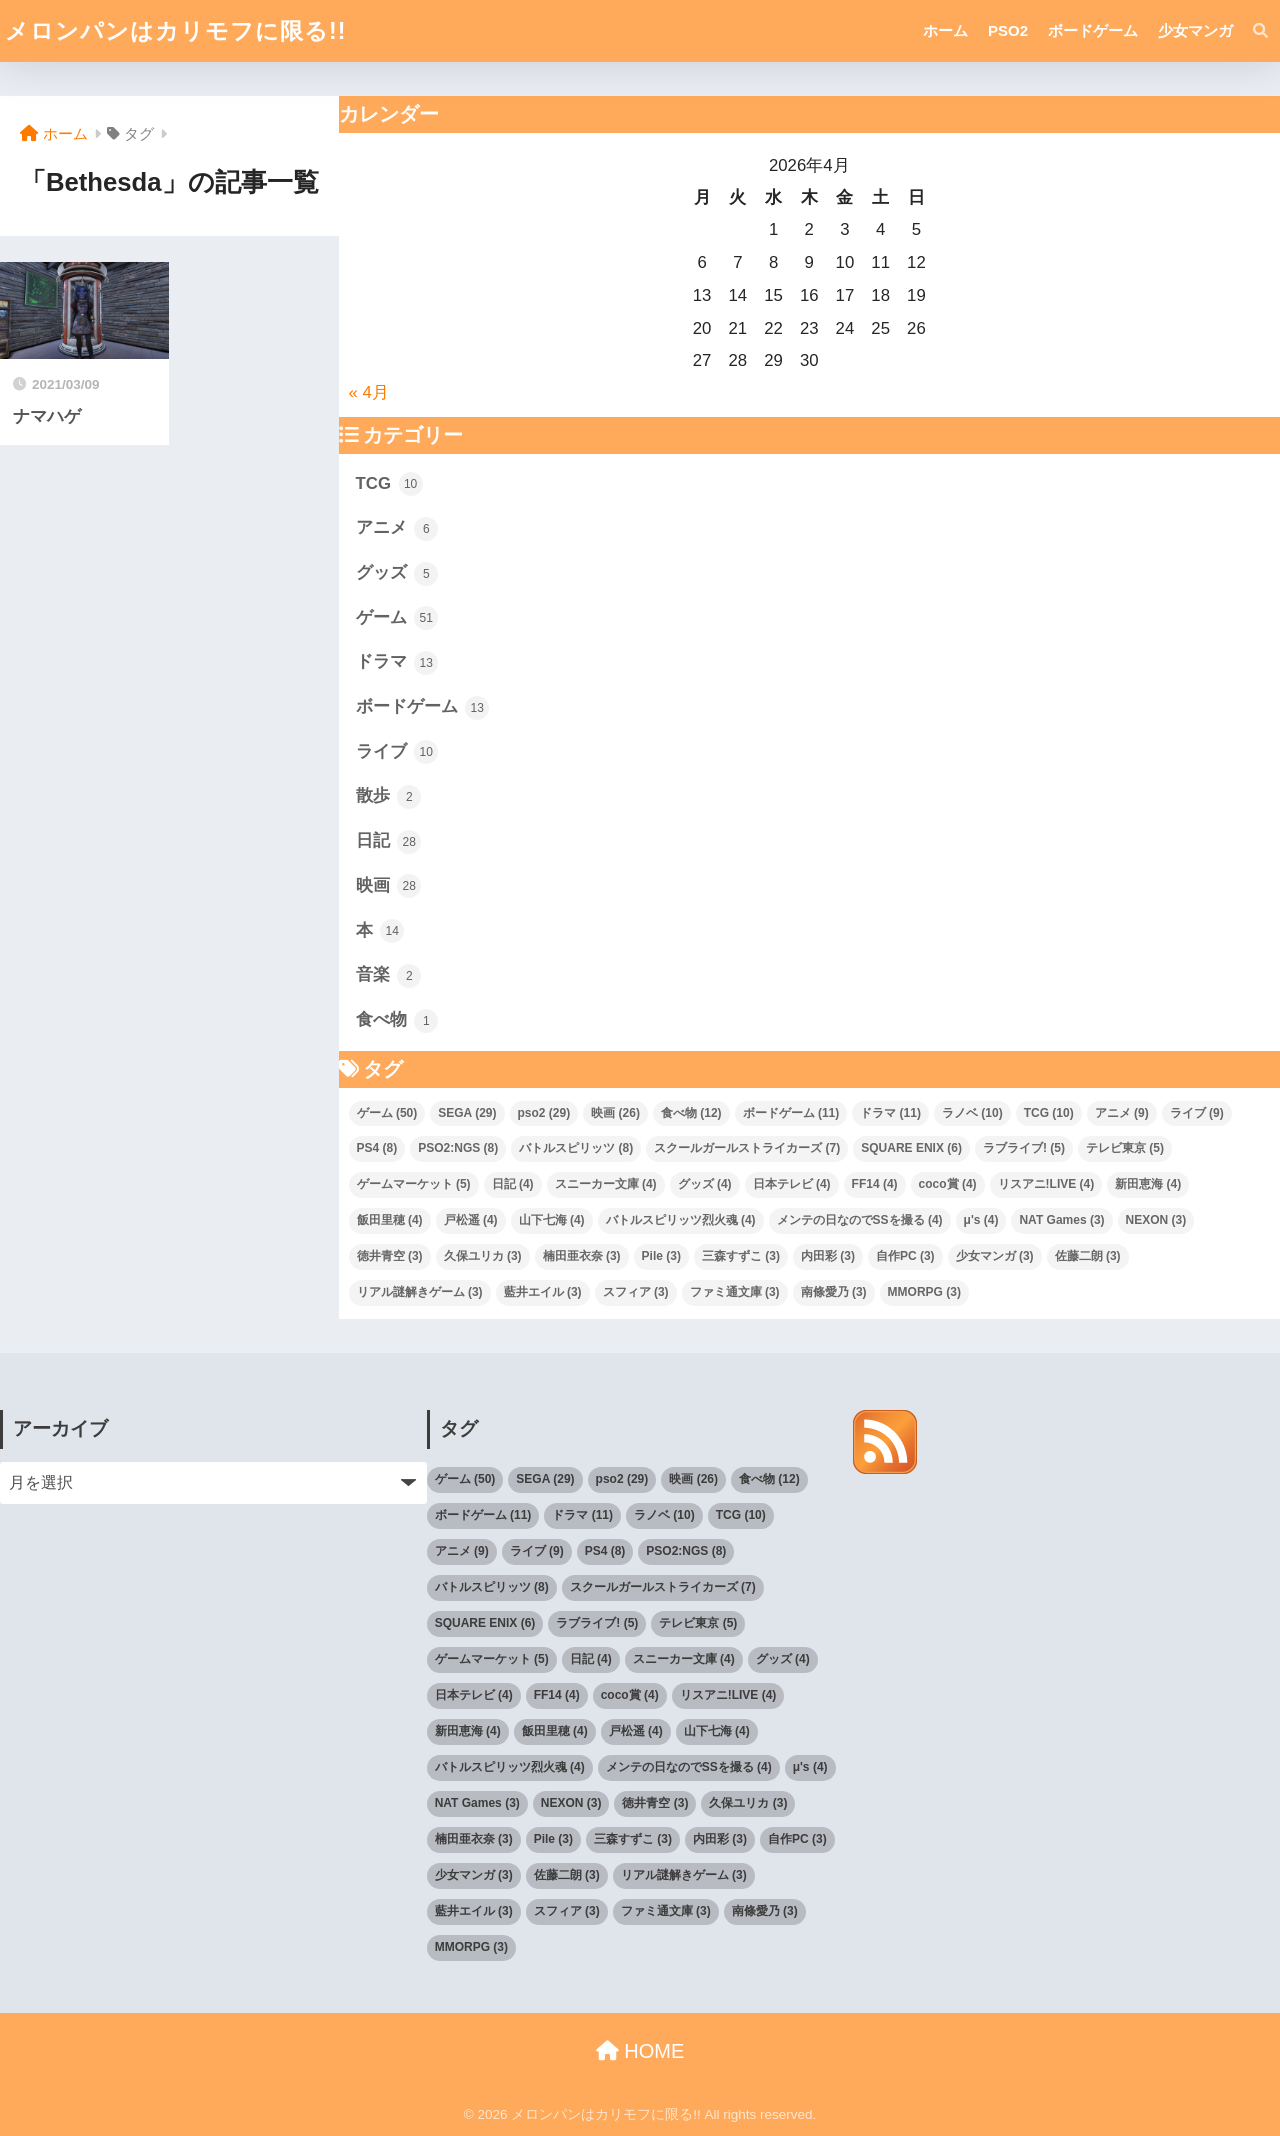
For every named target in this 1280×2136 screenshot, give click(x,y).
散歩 (389, 797)
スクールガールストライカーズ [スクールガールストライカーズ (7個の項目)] (747, 1148)
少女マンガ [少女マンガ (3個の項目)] (995, 1256)
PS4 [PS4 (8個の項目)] (377, 1148)
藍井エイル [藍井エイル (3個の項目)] (543, 1292)
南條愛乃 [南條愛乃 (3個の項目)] (834, 1292)
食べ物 (397, 1021)
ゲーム (397, 618)
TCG (389, 484)
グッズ (397, 574)
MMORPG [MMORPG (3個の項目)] (924, 1292)
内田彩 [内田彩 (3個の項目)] (828, 1256)
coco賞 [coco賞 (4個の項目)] (948, 1184)
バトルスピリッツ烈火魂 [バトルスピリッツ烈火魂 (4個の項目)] (681, 1220)
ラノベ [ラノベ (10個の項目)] (972, 1113)
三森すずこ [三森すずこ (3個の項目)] (741, 1256)
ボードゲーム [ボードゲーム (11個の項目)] (791, 1113)
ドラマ (397, 663)
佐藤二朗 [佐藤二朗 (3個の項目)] (1088, 1256)
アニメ (397, 529)
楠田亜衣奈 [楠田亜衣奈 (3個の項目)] (582, 1256)
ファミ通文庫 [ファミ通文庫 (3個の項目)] (735, 1292)
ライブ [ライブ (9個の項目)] (1197, 1113)
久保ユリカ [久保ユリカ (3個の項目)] (483, 1256)
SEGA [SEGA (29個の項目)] (467, 1113)
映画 (389, 886)
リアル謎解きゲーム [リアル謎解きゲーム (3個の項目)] (420, 1292)
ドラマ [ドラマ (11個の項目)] (890, 1113)
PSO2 (1008, 30)
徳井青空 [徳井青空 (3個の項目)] (390, 1256)
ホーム (945, 30)
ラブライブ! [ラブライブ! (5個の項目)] (1024, 1148)
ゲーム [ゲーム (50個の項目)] (387, 1113)
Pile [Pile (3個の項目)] (661, 1256)
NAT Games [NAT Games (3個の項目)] (1061, 1220)
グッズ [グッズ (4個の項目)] (705, 1184)
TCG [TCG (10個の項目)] (1049, 1113)
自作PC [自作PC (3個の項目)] (905, 1256)
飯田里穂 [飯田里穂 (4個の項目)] (390, 1220)
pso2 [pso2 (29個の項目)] (544, 1113)
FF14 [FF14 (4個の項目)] (875, 1184)
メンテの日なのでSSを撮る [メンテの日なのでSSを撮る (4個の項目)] (860, 1220)
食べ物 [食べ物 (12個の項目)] (691, 1113)
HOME (640, 2051)
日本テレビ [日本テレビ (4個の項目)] (792, 1184)
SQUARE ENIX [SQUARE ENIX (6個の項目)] (911, 1148)
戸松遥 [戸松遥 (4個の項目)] (471, 1220)
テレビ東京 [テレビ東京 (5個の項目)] (1125, 1148)
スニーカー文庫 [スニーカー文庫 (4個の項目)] (606, 1184)
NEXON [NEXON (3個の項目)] (1156, 1220)
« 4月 (369, 392)
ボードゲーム (1093, 30)
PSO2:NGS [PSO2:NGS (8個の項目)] (458, 1148)
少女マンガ (1195, 30)
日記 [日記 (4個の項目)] (513, 1184)
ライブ (397, 752)
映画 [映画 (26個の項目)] (615, 1113)
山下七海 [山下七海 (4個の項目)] (552, 1220)
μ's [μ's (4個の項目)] (981, 1220)
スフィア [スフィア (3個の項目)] (636, 1292)
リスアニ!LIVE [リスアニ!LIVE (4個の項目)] (1046, 1184)
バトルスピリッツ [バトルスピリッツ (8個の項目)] (576, 1148)
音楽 (389, 976)
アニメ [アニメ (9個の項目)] (1122, 1113)
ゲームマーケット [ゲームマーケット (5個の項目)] (414, 1184)
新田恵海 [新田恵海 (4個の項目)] (1148, 1184)
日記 (389, 842)
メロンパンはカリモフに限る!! (175, 31)
